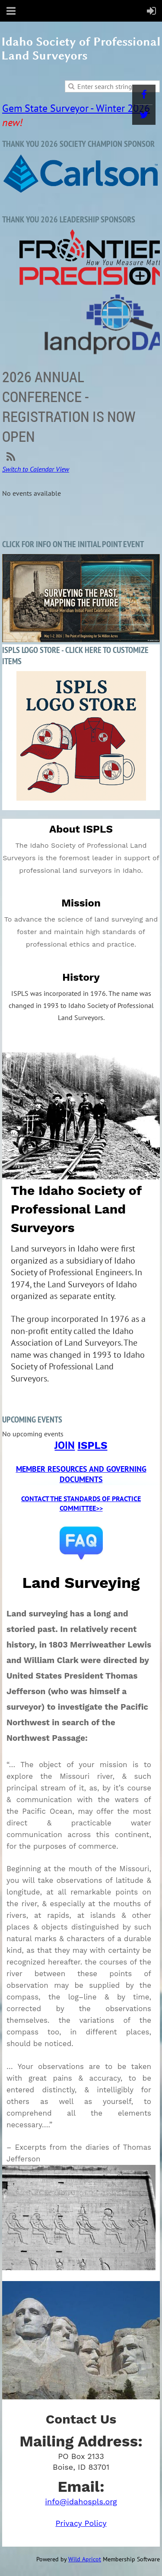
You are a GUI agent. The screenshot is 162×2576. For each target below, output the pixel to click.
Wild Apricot (84, 2559)
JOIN (64, 1445)
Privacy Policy (80, 2523)
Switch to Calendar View (35, 469)
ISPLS (92, 1445)
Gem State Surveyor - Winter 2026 (76, 108)
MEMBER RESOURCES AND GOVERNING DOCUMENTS (81, 1474)
